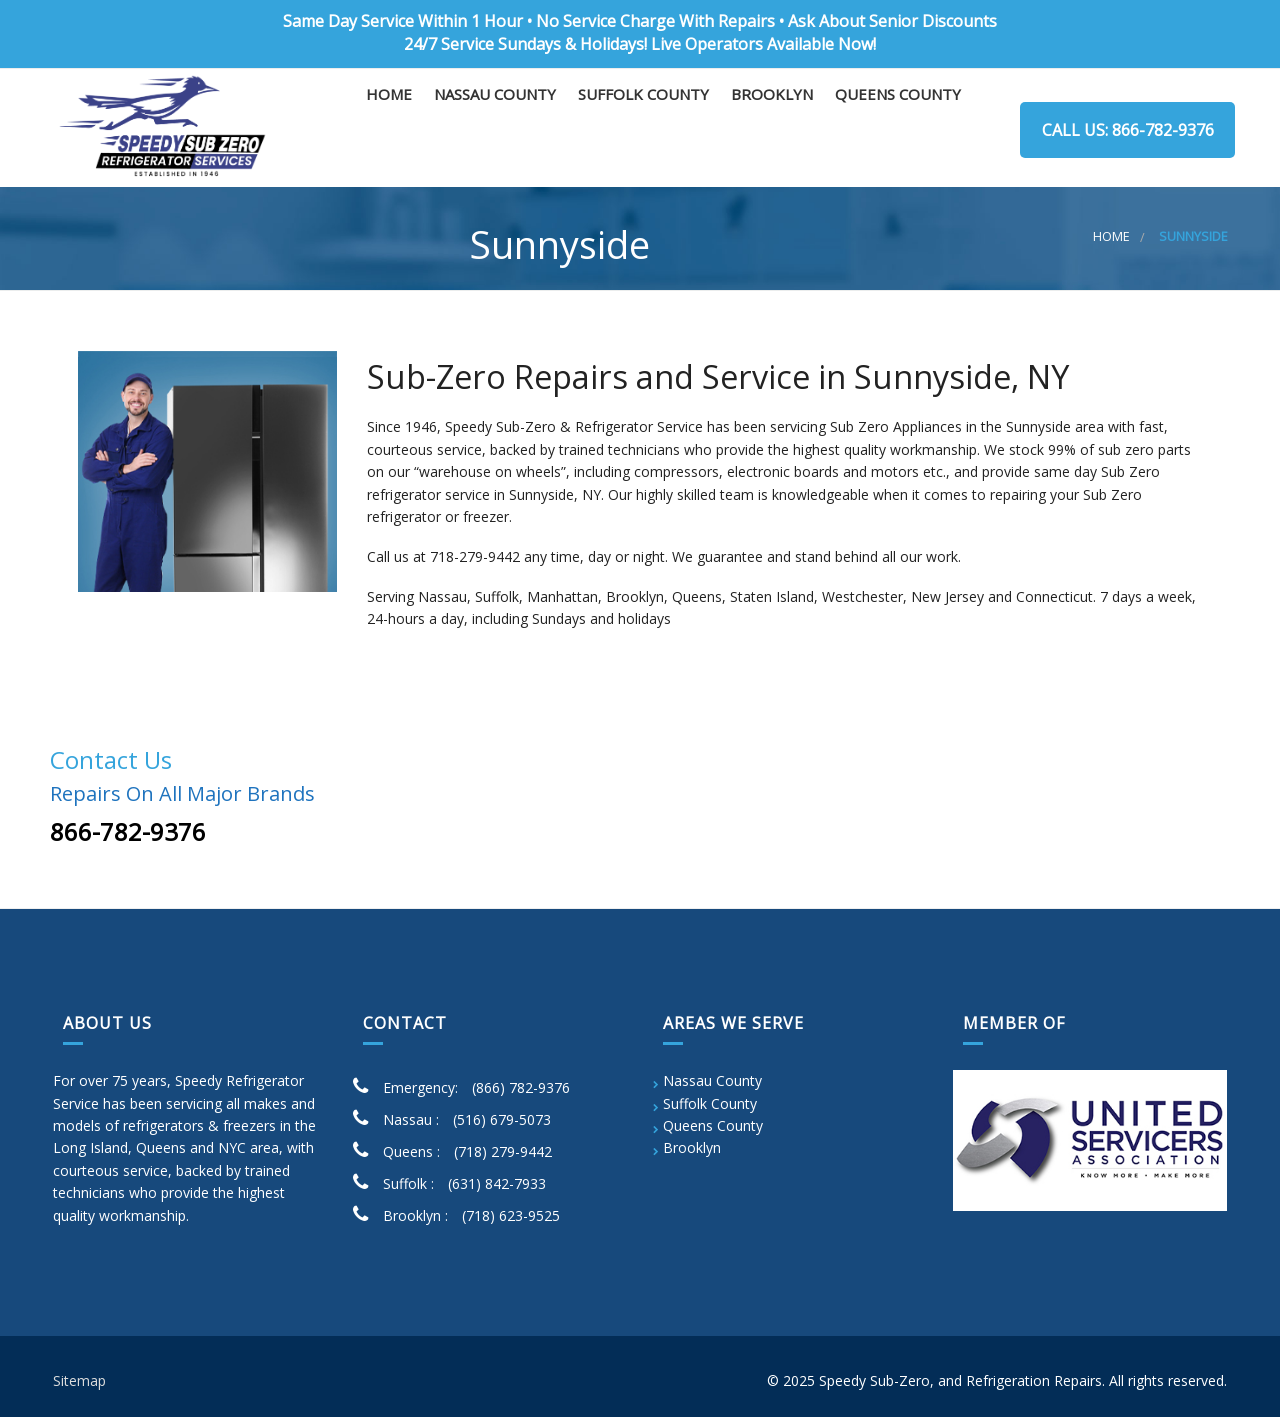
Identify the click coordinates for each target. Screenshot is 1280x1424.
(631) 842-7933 (497, 1191)
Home (389, 130)
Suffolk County (643, 130)
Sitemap (79, 1388)
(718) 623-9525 (511, 1223)
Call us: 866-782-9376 (1124, 130)
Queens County (898, 130)
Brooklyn (772, 130)
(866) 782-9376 (521, 1095)
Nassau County (495, 130)
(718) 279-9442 (503, 1159)
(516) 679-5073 (502, 1127)
